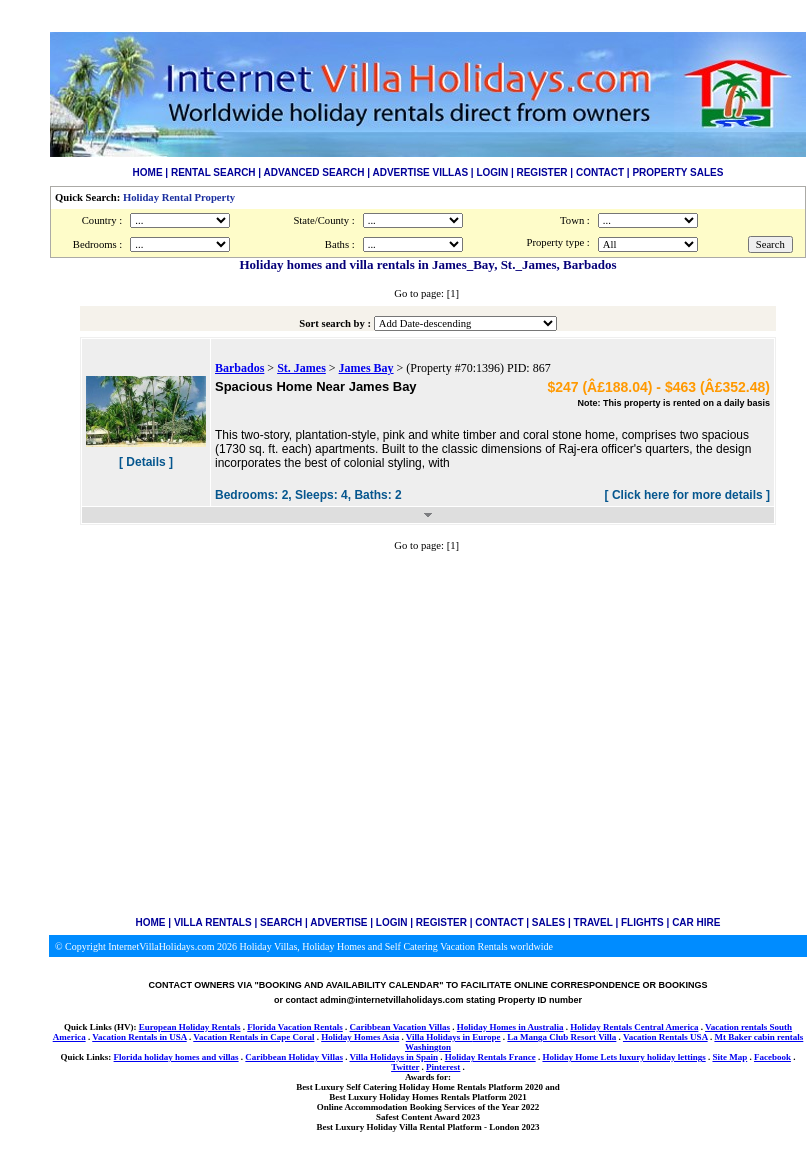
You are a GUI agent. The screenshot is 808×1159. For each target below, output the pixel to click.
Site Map (729, 1057)
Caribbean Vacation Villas (400, 1027)
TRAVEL (593, 922)
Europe (486, 1037)
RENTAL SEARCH (213, 172)
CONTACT (600, 172)
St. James (301, 368)
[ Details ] (146, 462)
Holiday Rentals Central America (634, 1027)
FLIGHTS (642, 922)
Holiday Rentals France (490, 1057)
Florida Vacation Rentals (295, 1027)
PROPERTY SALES (677, 172)
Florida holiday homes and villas (176, 1057)
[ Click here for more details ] (687, 495)
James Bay (366, 368)
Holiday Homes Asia (360, 1037)
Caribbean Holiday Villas (294, 1057)
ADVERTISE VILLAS (421, 172)
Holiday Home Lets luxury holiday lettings (623, 1057)
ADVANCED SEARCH (314, 172)
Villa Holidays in (439, 1037)
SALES (548, 922)
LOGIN (492, 172)
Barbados (239, 368)
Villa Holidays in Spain (393, 1057)
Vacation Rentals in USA (139, 1037)
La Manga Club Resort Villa (561, 1037)
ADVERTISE (338, 922)
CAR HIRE (696, 922)
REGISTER (541, 172)
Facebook (772, 1057)
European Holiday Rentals (190, 1027)
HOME (148, 172)
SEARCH (281, 922)
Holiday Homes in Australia (510, 1027)
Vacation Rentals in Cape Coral (253, 1037)
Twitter (405, 1067)
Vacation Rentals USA (665, 1037)
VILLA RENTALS (213, 922)
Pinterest (443, 1067)
